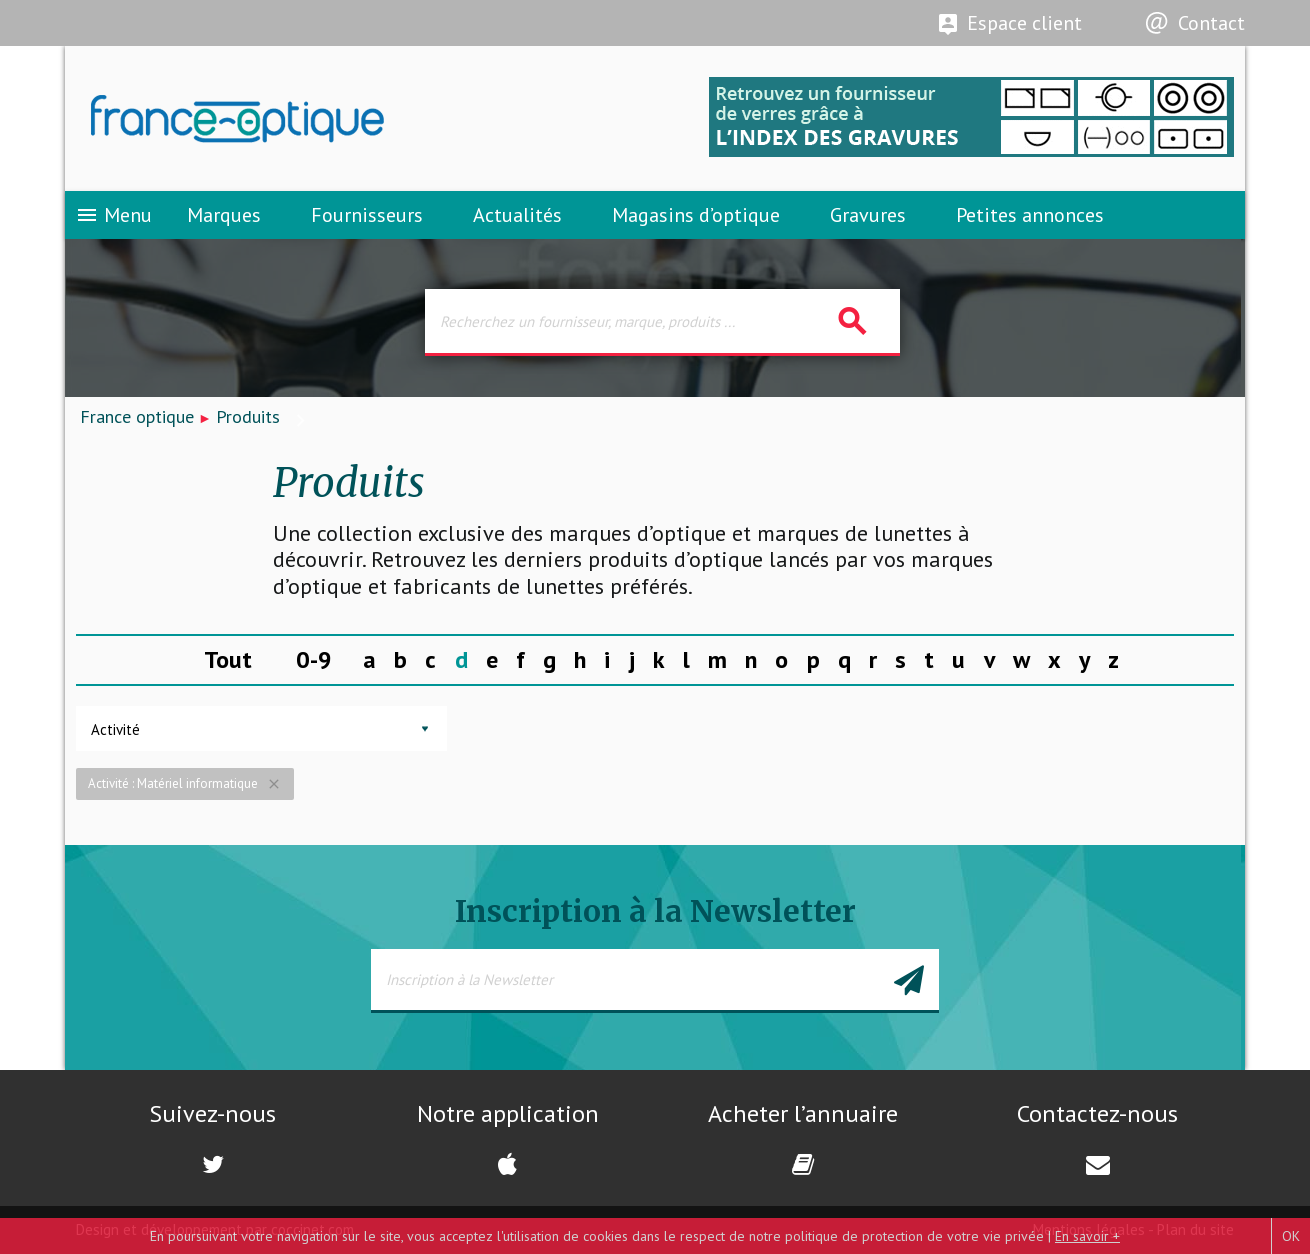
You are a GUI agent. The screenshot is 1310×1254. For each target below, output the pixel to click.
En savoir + (1087, 1236)
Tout (228, 659)
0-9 (314, 659)
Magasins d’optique (696, 215)
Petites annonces (1030, 215)
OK (1291, 1236)
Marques (224, 215)
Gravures (868, 215)
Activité (115, 729)
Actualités (517, 215)
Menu (113, 215)
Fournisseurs (367, 215)
